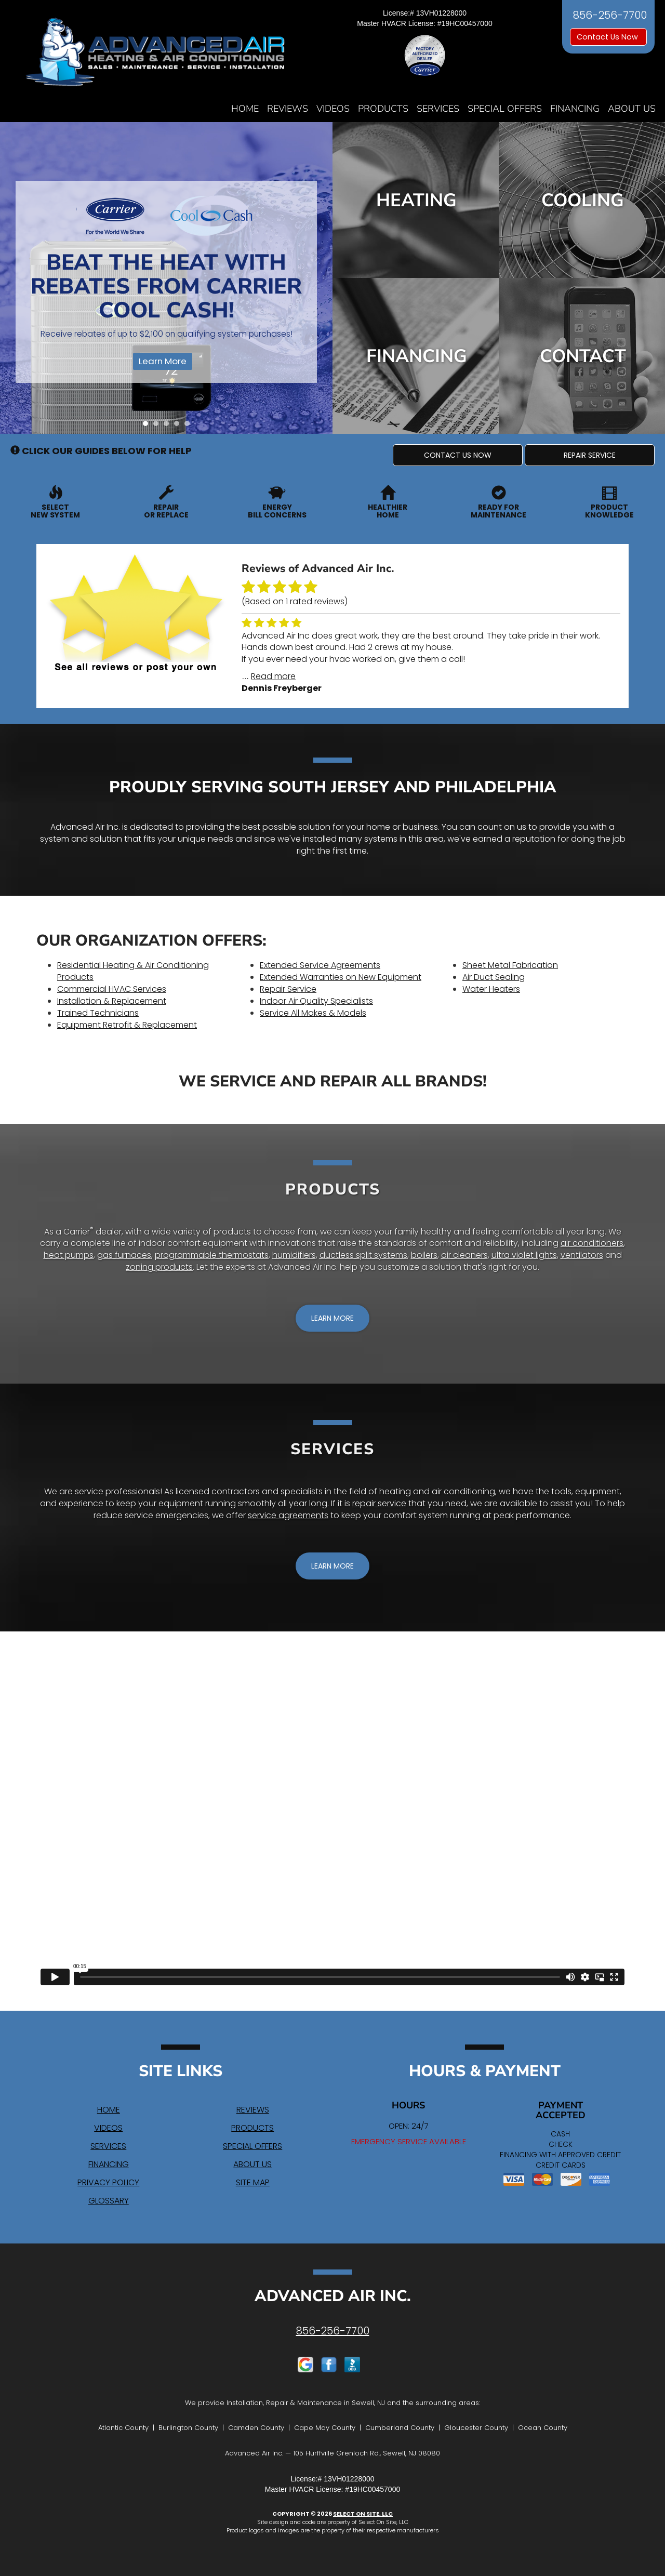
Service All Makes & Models (313, 1013)
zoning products (159, 1267)
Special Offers (505, 108)
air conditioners (592, 1243)
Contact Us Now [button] (608, 37)
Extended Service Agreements (320, 965)
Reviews (287, 108)
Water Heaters (491, 989)
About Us (632, 108)
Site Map (253, 2182)
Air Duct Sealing (493, 977)
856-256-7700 (332, 2330)
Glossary (108, 2201)
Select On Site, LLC (363, 2513)
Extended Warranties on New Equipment (340, 977)
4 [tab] (179, 426)
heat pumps (69, 1255)
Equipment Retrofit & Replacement (127, 1025)
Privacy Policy (108, 2182)
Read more (273, 676)
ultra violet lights (524, 1255)
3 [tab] (169, 426)
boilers (424, 1255)
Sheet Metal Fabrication (510, 965)
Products (383, 108)
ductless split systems (363, 1255)
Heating (416, 200)
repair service (379, 1503)
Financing (575, 108)
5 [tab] (189, 426)
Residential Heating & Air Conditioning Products (133, 971)
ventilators (582, 1255)
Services (438, 108)
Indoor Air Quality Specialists (316, 1001)
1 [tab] (148, 426)
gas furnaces (124, 1255)
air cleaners (464, 1255)
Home (245, 108)
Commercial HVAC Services (111, 989)
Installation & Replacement (111, 1001)
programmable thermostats (212, 1255)
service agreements (288, 1515)
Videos (333, 108)
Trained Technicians (98, 1013)
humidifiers (294, 1255)
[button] (458, 455)
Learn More (163, 361)
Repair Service (288, 989)
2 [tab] (158, 426)
